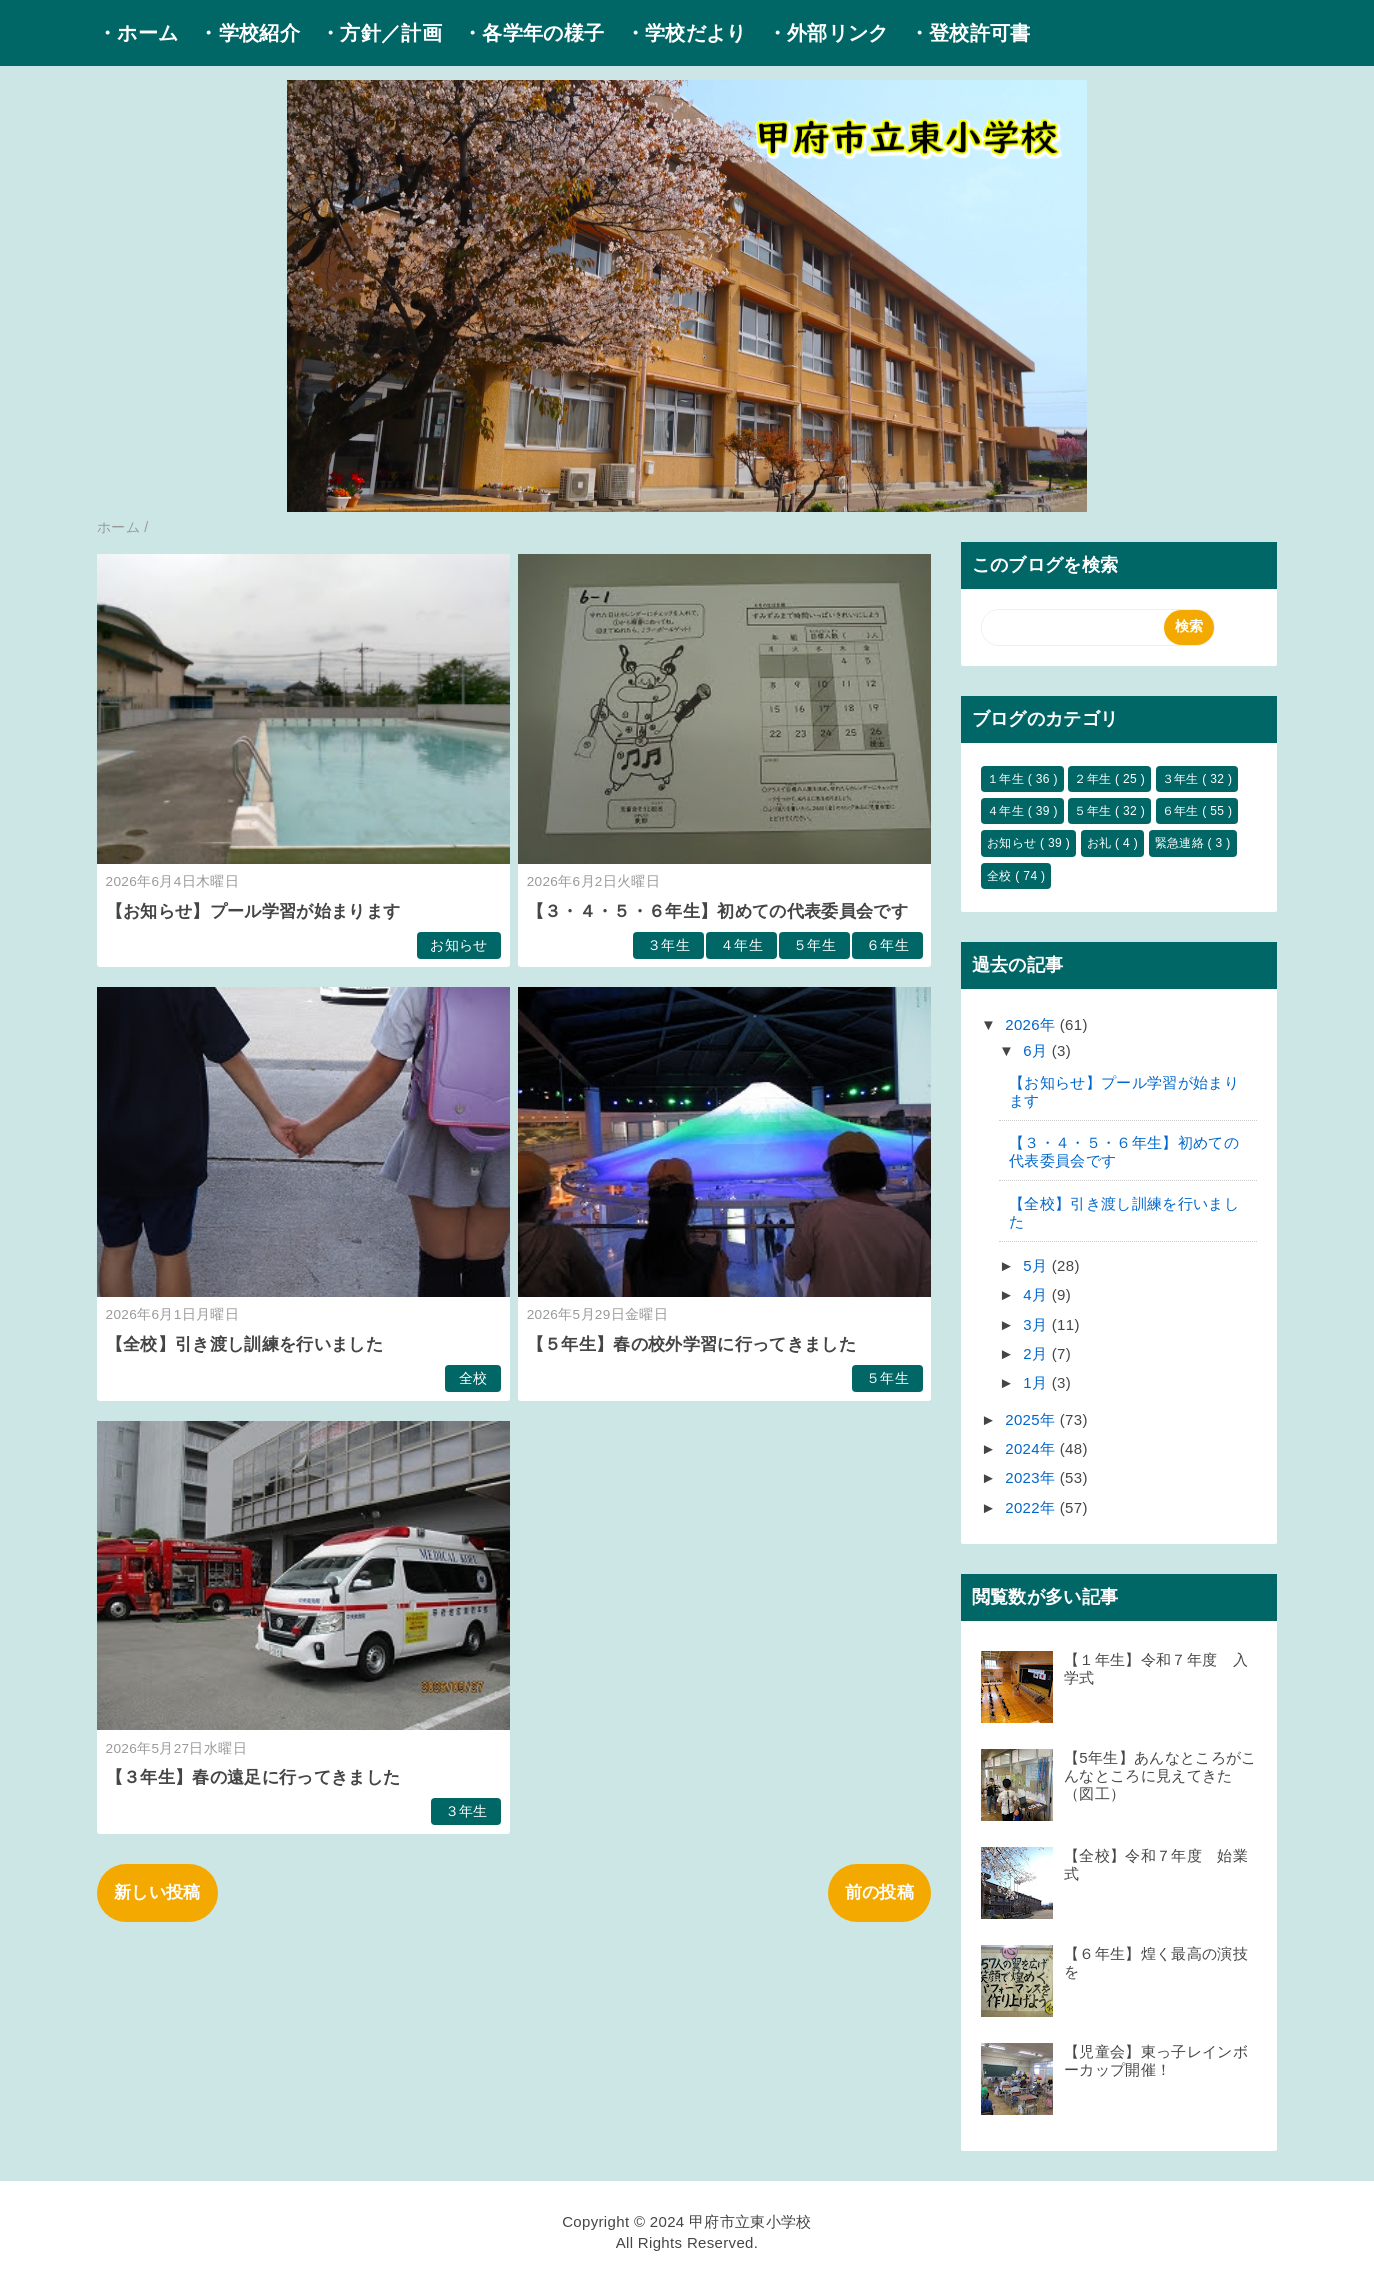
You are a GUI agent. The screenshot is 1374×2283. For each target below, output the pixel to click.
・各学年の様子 (533, 33)
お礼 (1101, 843)
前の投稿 (879, 1892)
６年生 (887, 945)
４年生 (741, 945)
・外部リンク (828, 33)
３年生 (668, 945)
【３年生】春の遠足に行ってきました (253, 1777)
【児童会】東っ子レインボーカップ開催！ (1156, 2060)
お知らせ (458, 945)
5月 (1037, 1265)
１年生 (1007, 779)
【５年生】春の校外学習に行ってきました (691, 1344)
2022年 (1032, 1507)
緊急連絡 (1181, 843)
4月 (1037, 1294)
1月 (1037, 1382)
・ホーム (137, 33)
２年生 (1094, 779)
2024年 (1032, 1448)
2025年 (1032, 1419)
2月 (1037, 1353)
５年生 (814, 945)
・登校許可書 (970, 33)
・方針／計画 (381, 33)
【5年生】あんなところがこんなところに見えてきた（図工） (1160, 1775)
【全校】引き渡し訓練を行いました (244, 1344)
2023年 (1032, 1477)
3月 (1037, 1324)
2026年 (1032, 1024)
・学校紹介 (249, 33)
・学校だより (686, 33)
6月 (1037, 1050)
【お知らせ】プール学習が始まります (253, 911)
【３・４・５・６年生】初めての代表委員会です (717, 911)
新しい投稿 (157, 1892)
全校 (473, 1378)
